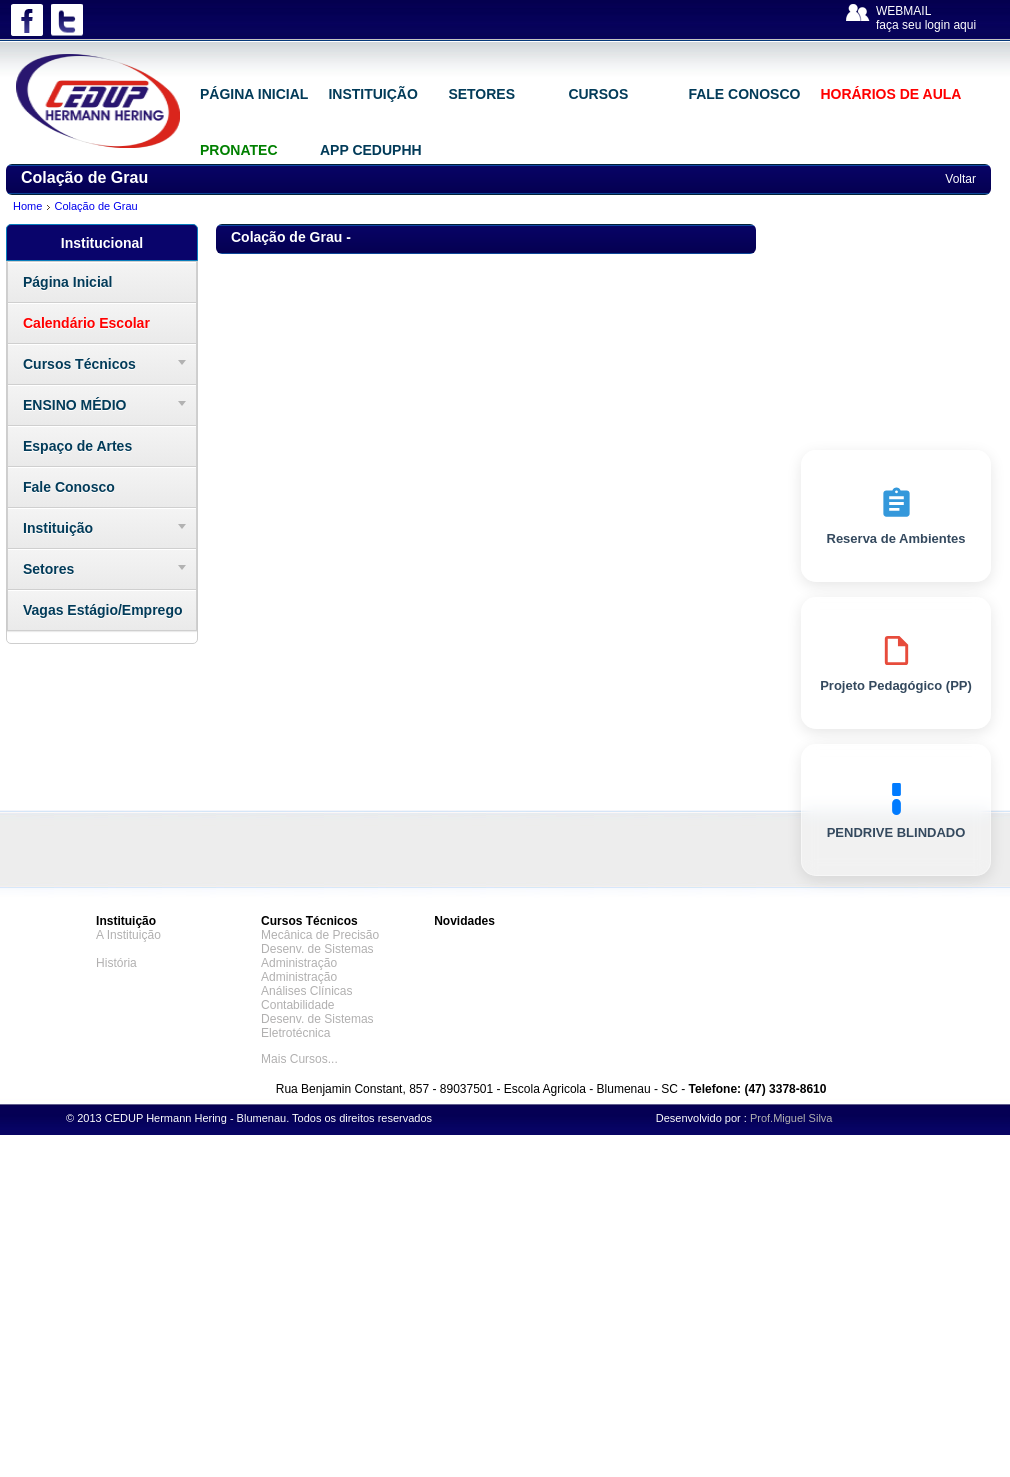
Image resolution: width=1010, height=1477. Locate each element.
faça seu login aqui (926, 25)
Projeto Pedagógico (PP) (896, 663)
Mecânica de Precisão (320, 935)
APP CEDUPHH (371, 150)
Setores (48, 569)
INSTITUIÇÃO (372, 94)
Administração (299, 963)
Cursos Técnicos (79, 364)
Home (27, 206)
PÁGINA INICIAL (254, 94)
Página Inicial (67, 282)
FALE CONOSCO (744, 94)
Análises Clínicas (306, 991)
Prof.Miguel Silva (791, 1118)
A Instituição (128, 935)
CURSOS (598, 94)
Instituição (58, 528)
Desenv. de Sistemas (317, 949)
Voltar (960, 179)
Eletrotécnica (295, 1033)
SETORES (481, 94)
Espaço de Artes (77, 446)
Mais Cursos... (299, 1059)
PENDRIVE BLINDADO (896, 810)
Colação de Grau (95, 206)
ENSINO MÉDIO (74, 405)
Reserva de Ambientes (896, 516)
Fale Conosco (69, 487)
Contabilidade (297, 1005)
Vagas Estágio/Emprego (103, 610)
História (116, 963)
